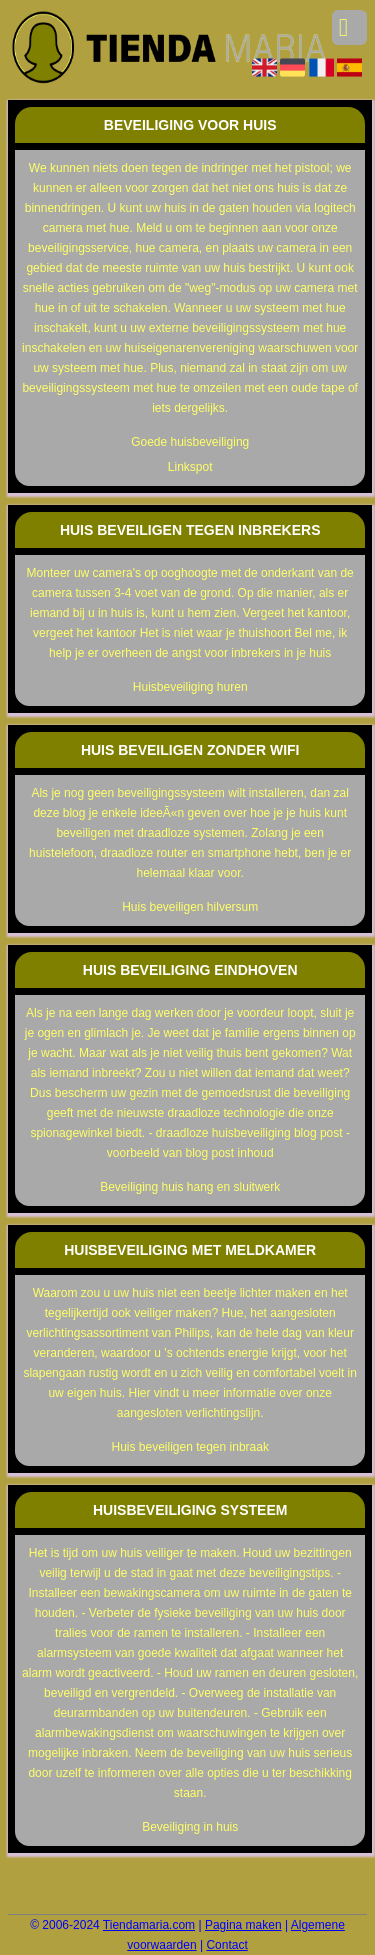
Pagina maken (243, 1925)
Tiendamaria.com (149, 1925)
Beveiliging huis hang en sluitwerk (190, 1187)
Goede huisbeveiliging (190, 442)
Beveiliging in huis (190, 1827)
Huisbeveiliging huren (190, 687)
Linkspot (190, 467)
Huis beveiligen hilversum (190, 907)
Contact (226, 1945)
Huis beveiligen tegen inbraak (189, 1447)
